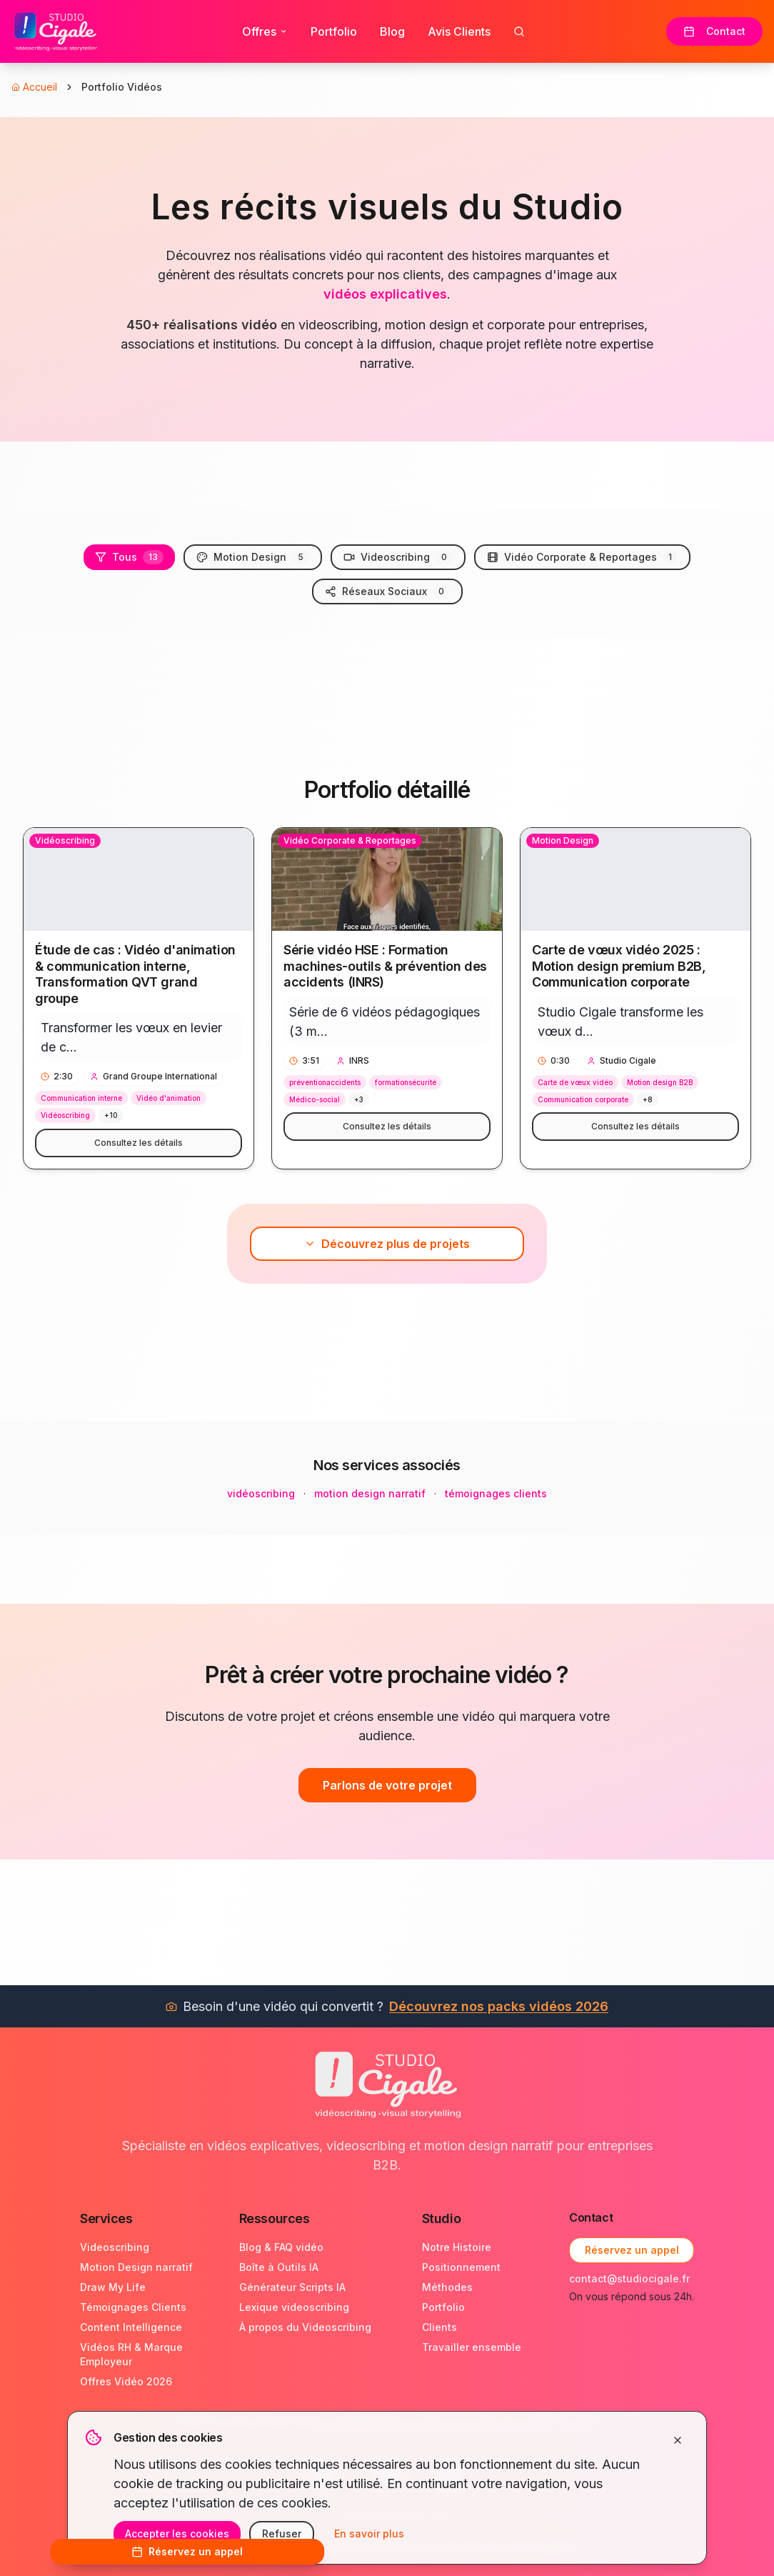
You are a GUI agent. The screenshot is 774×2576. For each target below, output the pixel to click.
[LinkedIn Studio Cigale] (324, 2474)
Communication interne (81, 1098)
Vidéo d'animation (168, 1098)
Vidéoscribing (65, 1115)
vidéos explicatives (385, 293)
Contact (714, 31)
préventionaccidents (325, 1082)
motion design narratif (370, 1493)
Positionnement (461, 2267)
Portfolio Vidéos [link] (121, 87)
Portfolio (334, 31)
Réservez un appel (632, 2250)
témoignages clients (496, 1493)
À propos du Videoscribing (305, 2327)
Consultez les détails (138, 1142)
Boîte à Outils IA (278, 2267)
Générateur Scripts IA (292, 2287)
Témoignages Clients (133, 2307)
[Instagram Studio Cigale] (450, 2474)
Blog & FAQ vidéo (281, 2247)
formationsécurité (405, 1082)
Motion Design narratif (136, 2267)
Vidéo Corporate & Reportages (582, 557)
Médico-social (314, 1099)
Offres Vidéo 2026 (126, 2381)
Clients (439, 2327)
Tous (129, 557)
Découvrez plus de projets (387, 1244)
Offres (265, 31)
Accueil (34, 87)
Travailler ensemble (471, 2347)
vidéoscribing (261, 1493)
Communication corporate (583, 1099)
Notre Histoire (456, 2247)
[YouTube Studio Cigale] (387, 2474)
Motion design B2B (660, 1082)
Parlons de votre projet (387, 1785)
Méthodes (447, 2287)
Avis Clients (459, 31)
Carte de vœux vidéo (575, 1082)
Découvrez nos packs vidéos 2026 (498, 2006)
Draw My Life (113, 2287)
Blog (392, 31)
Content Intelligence (131, 2327)
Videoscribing (398, 557)
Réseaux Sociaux (387, 591)
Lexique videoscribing (294, 2307)
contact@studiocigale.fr (629, 2278)
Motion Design (252, 557)
